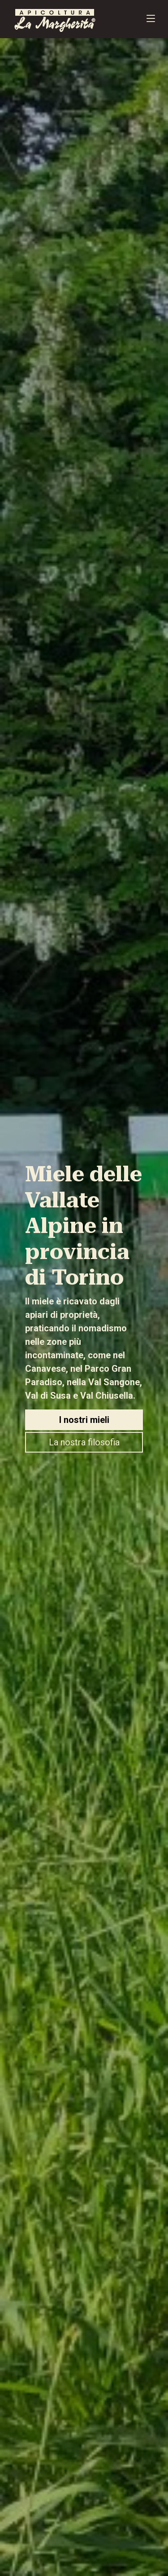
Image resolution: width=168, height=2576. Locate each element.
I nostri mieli (84, 1419)
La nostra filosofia (84, 1442)
